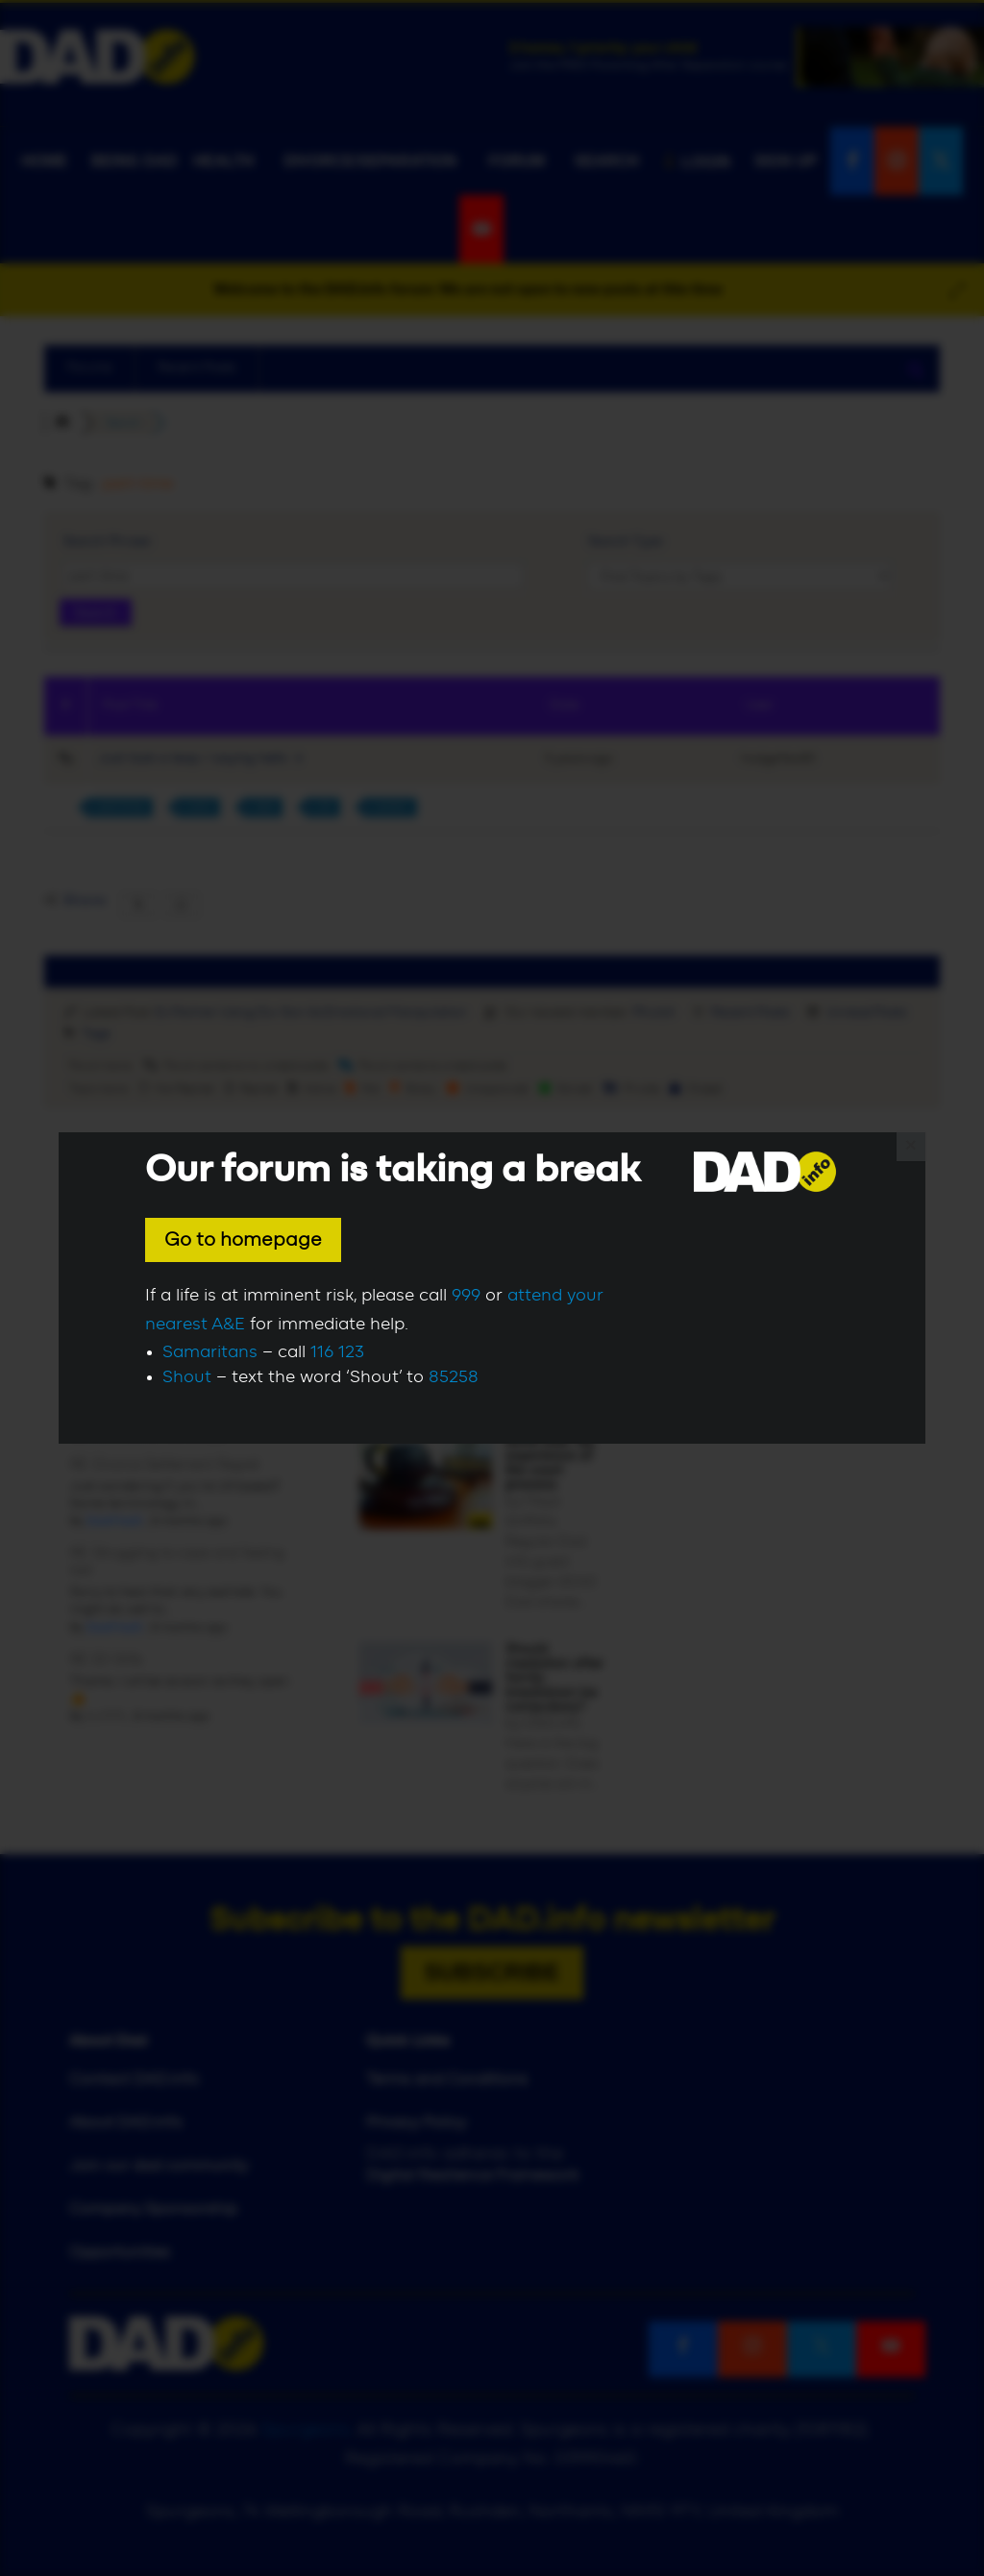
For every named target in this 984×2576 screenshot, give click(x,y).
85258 (454, 1377)
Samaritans (210, 1352)
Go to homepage (243, 1240)
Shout (186, 1377)
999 (466, 1295)
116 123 (337, 1352)
